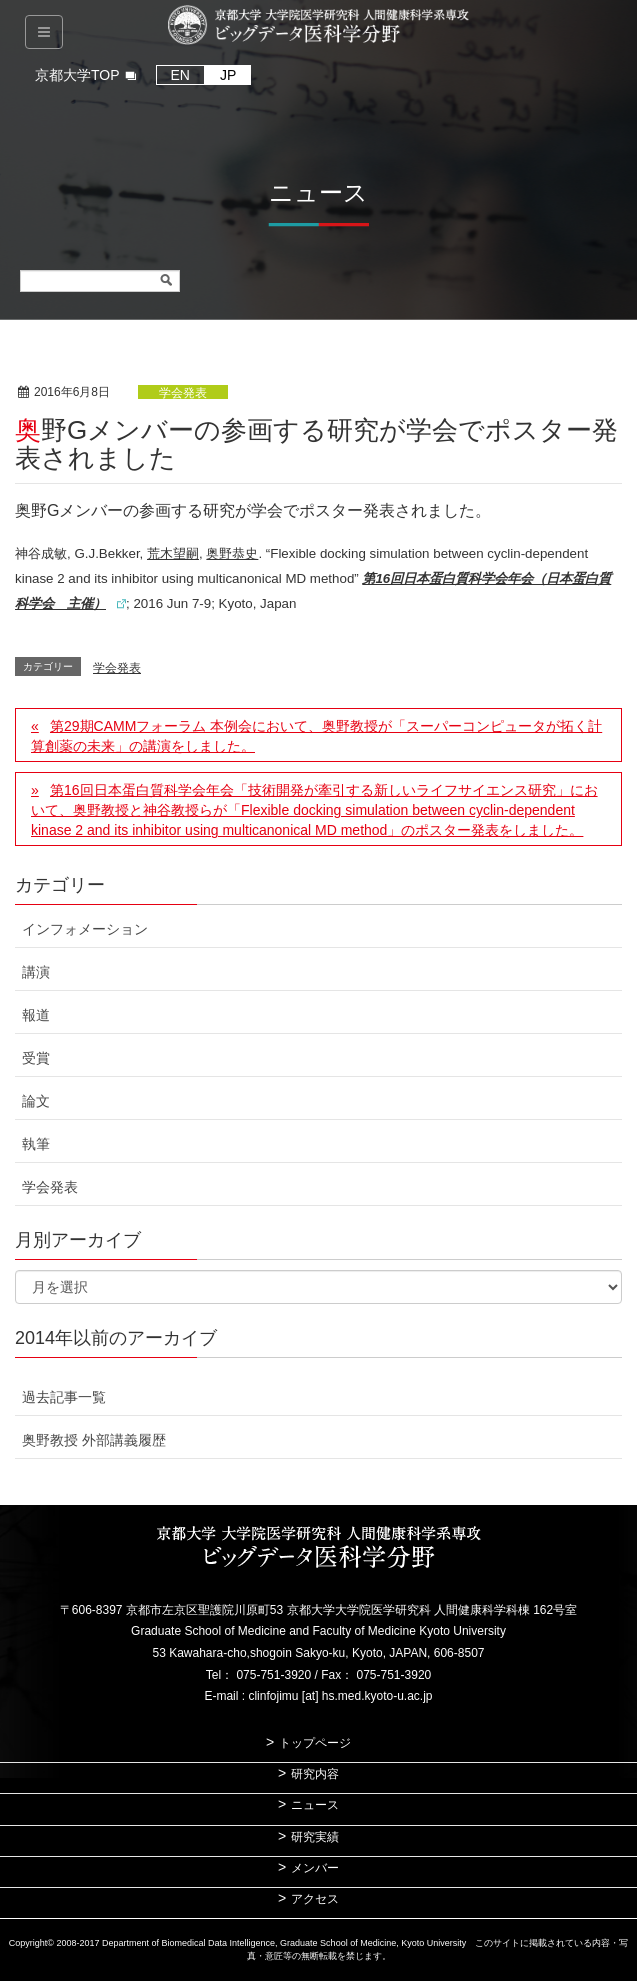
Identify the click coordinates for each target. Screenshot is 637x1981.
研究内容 (315, 1774)
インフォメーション (85, 929)
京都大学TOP (77, 75)
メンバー (315, 1868)
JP (228, 75)
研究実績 (315, 1837)
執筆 (36, 1144)
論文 (36, 1101)
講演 (36, 972)
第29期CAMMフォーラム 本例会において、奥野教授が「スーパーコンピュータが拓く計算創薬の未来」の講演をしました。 (316, 736)
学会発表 (183, 393)
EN (180, 75)
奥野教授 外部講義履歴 (94, 1440)
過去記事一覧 (64, 1397)
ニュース (315, 1805)
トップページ (315, 1743)
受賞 (36, 1058)
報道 (36, 1015)
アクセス (315, 1899)
